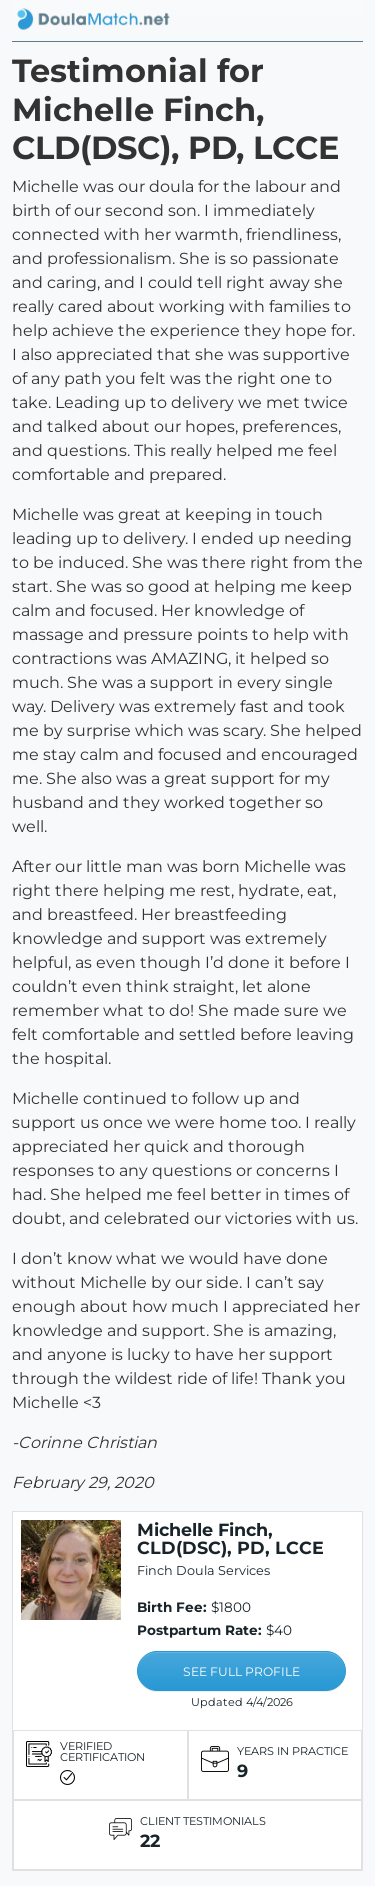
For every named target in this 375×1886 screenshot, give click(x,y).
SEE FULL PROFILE (241, 1671)
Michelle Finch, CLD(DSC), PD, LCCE (230, 1538)
